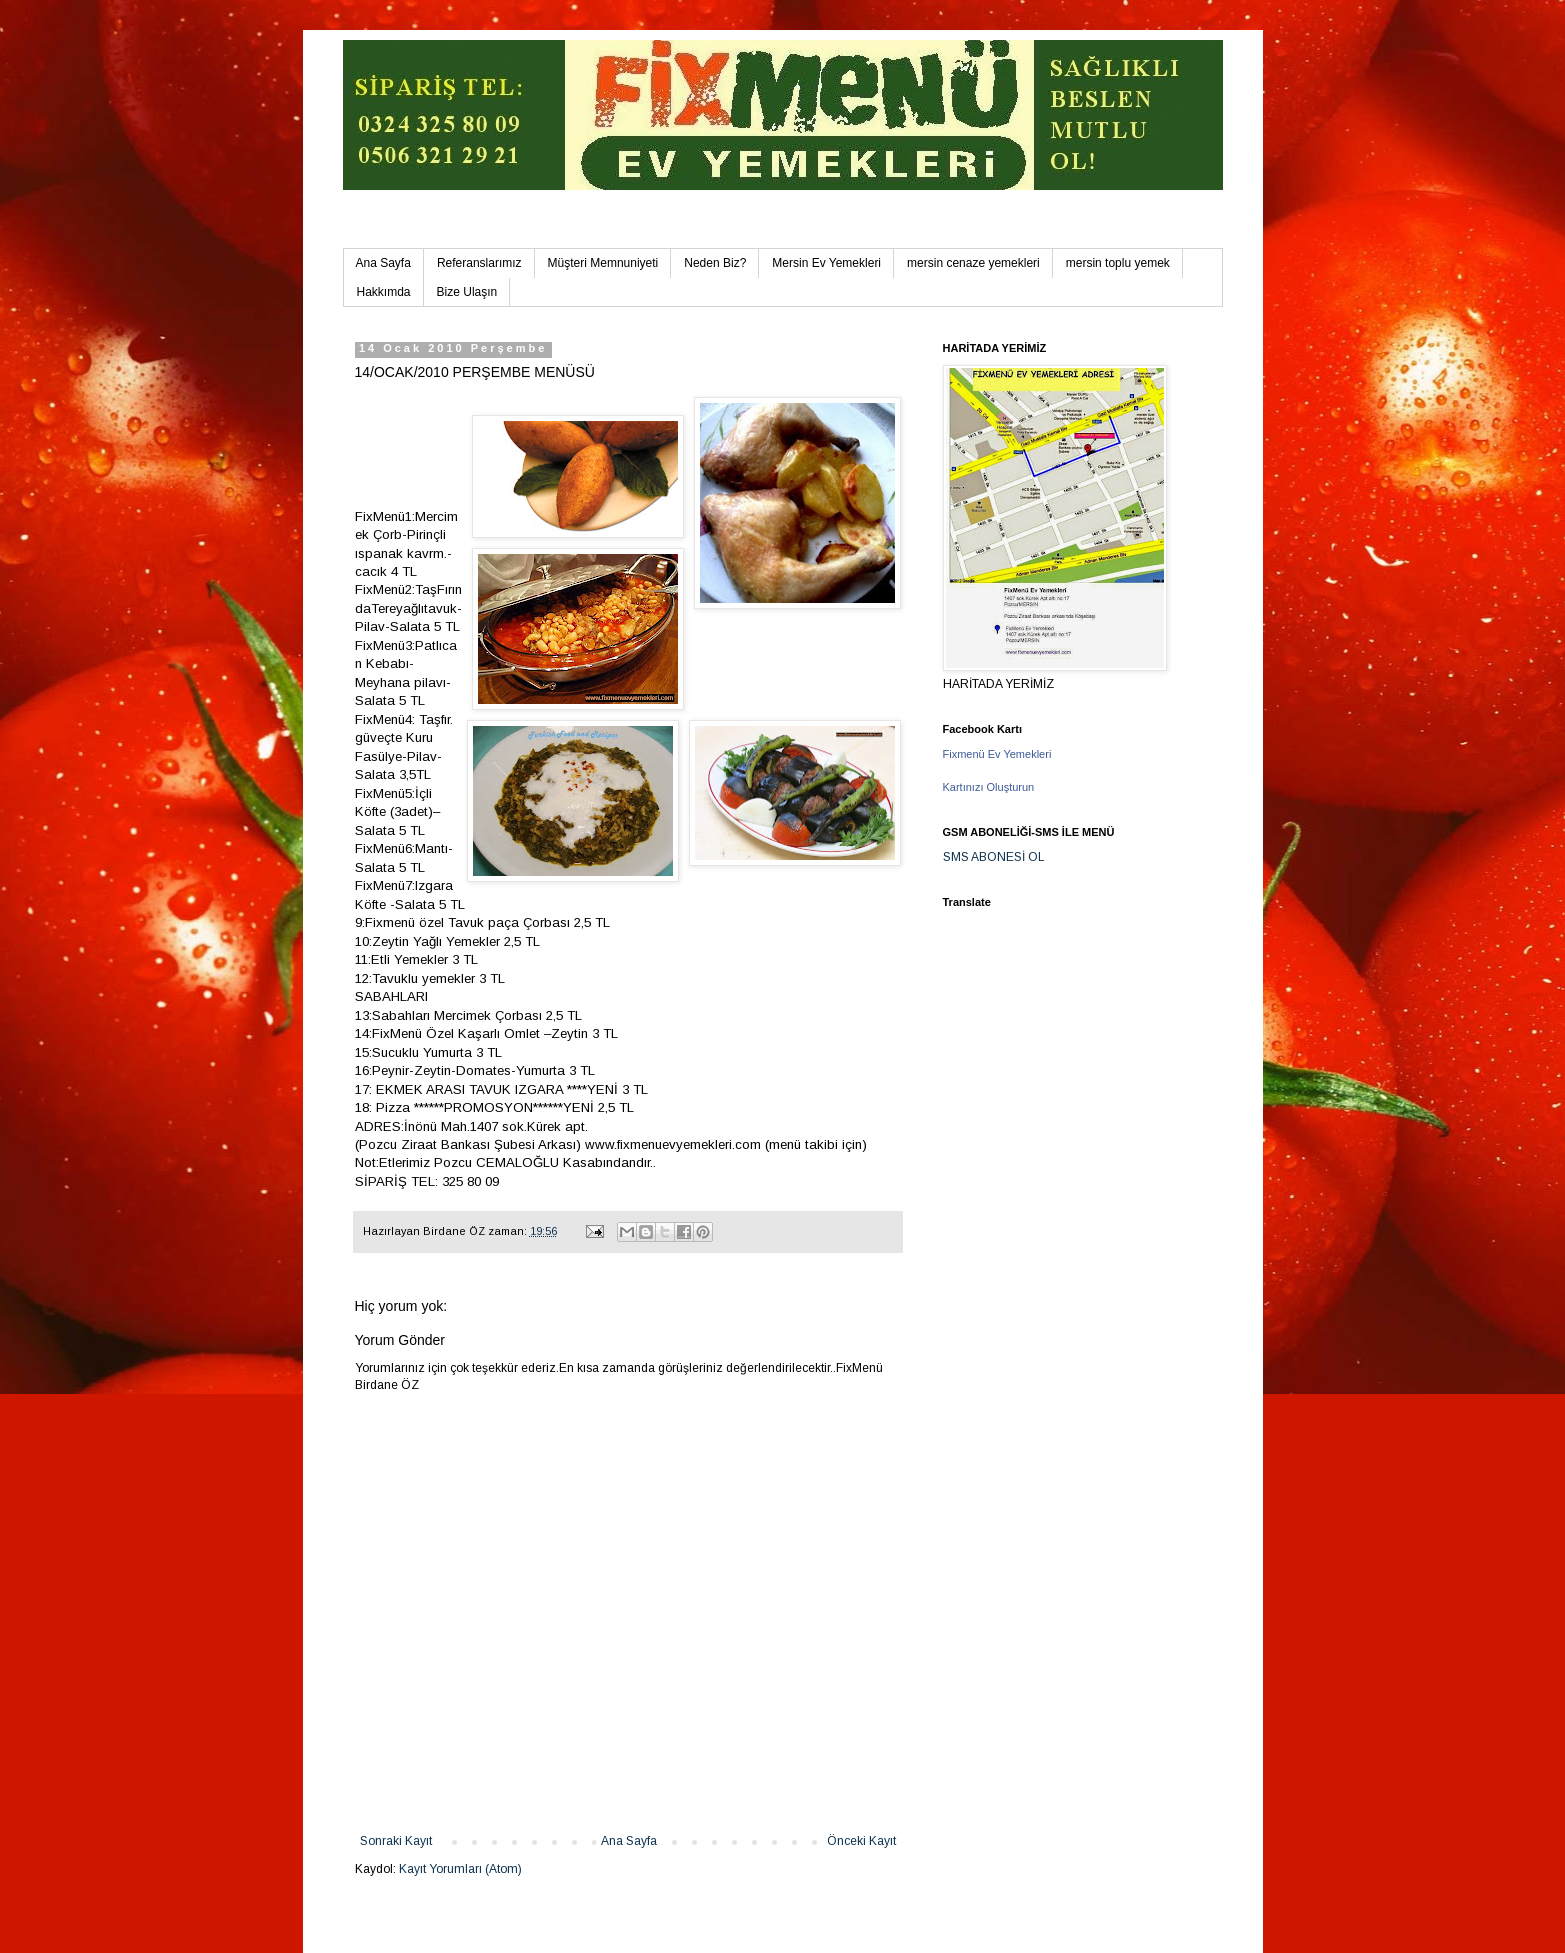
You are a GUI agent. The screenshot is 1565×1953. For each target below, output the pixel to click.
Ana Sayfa (383, 263)
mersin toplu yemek (1118, 263)
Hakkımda (384, 292)
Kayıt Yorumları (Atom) (460, 1869)
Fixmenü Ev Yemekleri (997, 754)
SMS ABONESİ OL (994, 857)
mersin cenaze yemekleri (973, 263)
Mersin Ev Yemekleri (826, 263)
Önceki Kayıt (861, 1841)
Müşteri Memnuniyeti (603, 263)
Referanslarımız (479, 263)
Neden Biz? (715, 263)
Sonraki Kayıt (396, 1841)
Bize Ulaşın (467, 292)
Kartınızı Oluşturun (989, 787)
